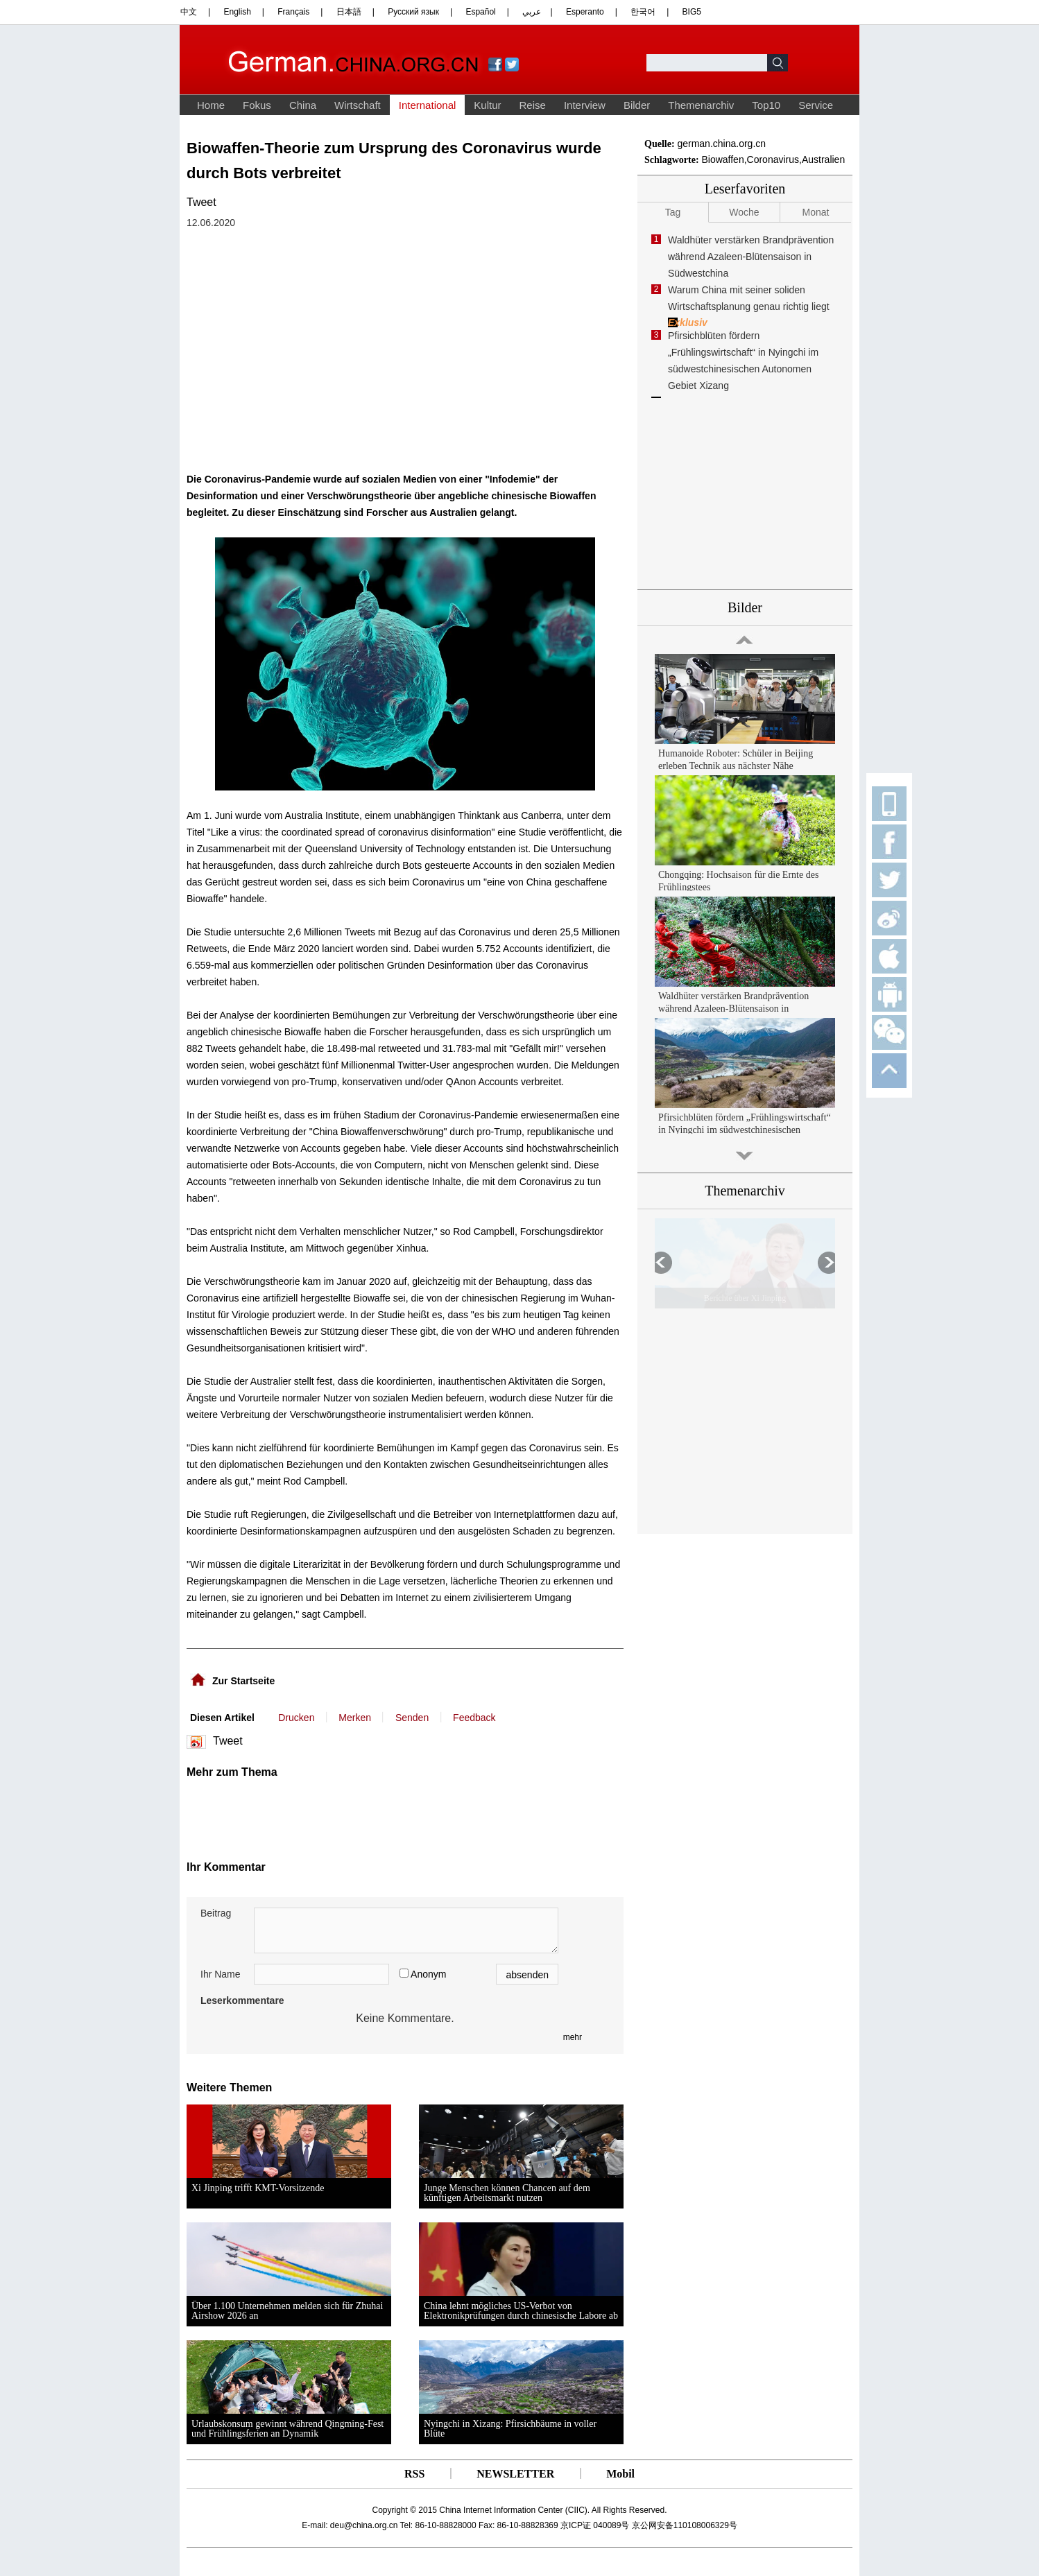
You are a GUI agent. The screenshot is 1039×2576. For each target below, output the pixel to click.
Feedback (474, 1717)
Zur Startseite (243, 1680)
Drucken (296, 1717)
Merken (354, 1717)
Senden (412, 1717)
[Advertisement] (324, 1813)
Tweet (201, 202)
